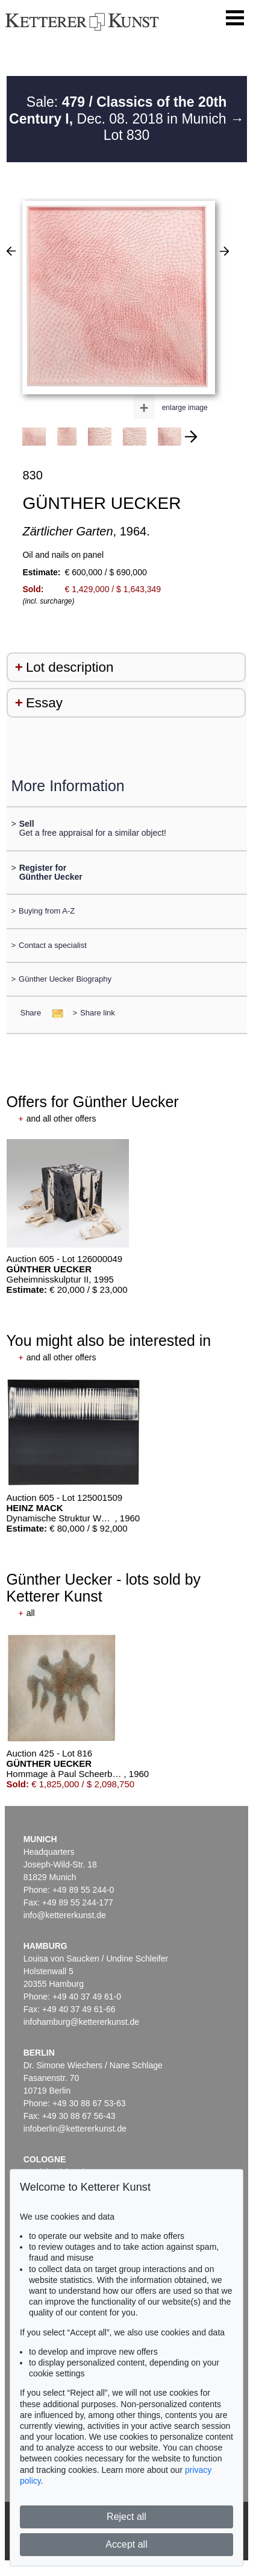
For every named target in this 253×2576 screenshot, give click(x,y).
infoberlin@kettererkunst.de (74, 2128)
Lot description (70, 667)
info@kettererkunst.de (64, 1915)
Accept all (126, 2544)
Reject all (126, 2516)
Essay (44, 702)
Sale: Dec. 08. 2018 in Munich (119, 110)
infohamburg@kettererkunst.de (81, 2022)
